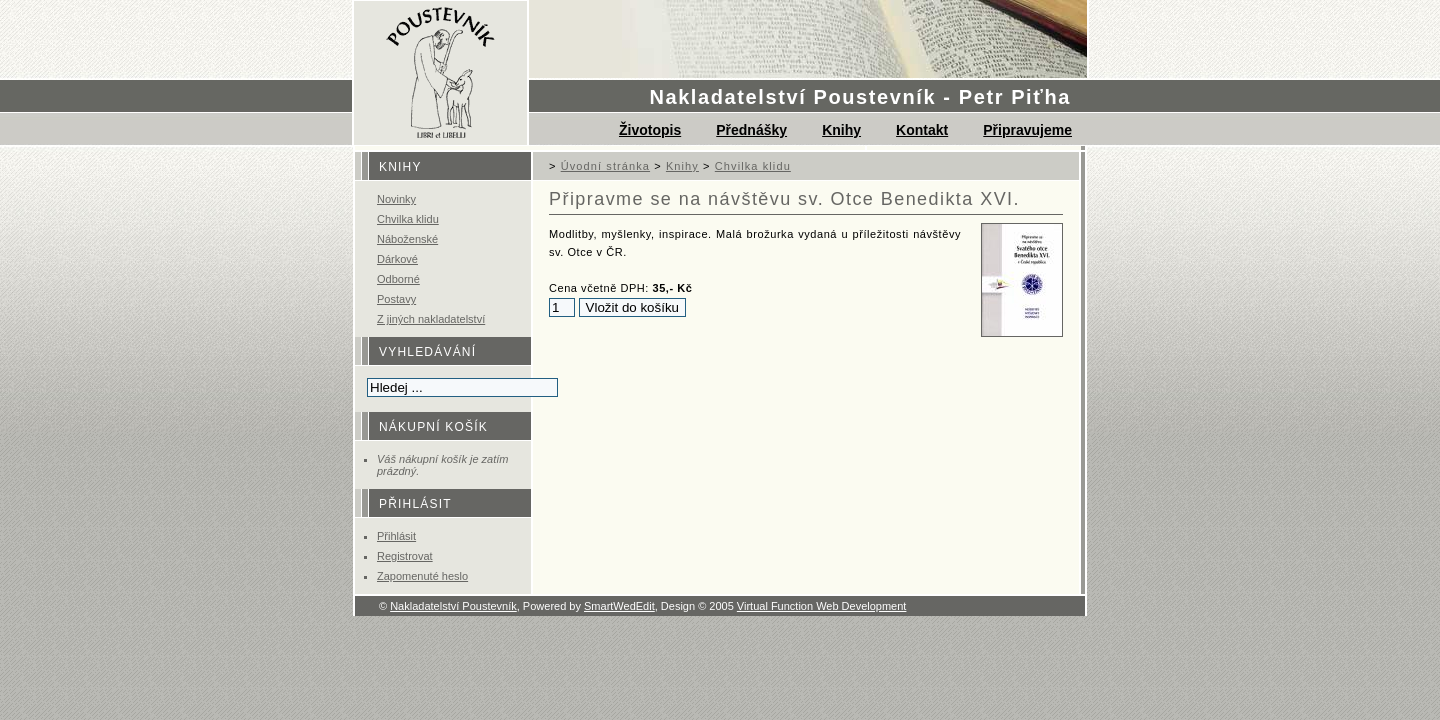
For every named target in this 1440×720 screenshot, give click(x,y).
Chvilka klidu (408, 219)
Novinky (396, 199)
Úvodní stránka (605, 166)
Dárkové (397, 259)
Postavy (396, 299)
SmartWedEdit (619, 606)
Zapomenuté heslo (422, 576)
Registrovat (405, 556)
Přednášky (751, 130)
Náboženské (407, 239)
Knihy (841, 130)
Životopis (650, 130)
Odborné (398, 279)
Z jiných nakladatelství (431, 319)
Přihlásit (396, 536)
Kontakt (922, 130)
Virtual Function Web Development (822, 606)
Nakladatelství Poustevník (453, 606)
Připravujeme (1027, 130)
